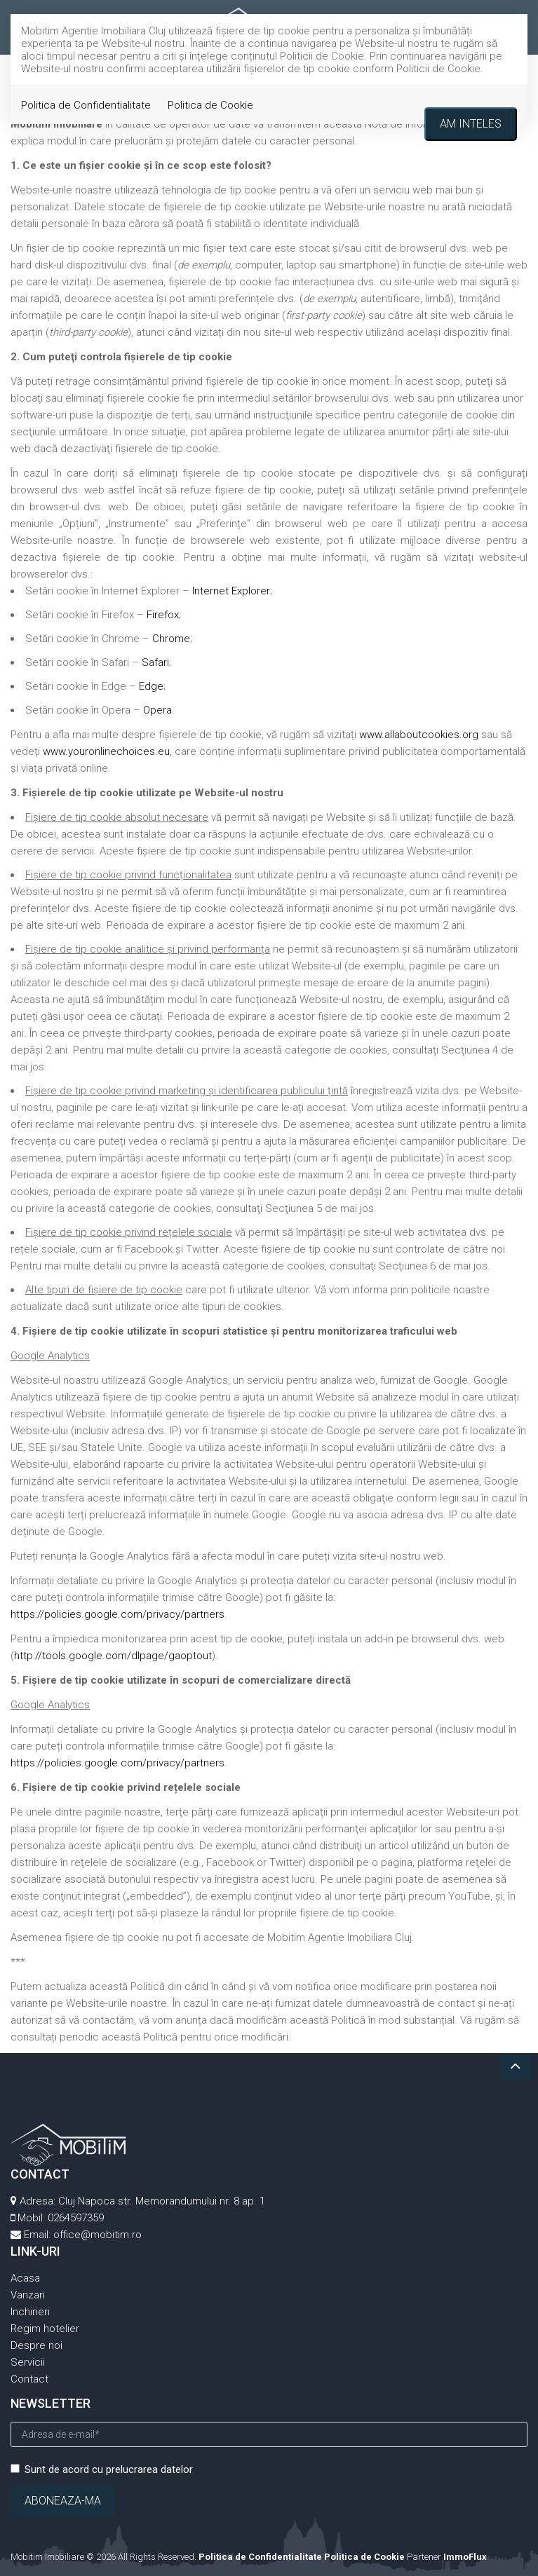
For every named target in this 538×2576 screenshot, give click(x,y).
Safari (155, 662)
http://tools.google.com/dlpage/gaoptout (113, 1655)
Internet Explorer (231, 591)
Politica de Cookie (210, 105)
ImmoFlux (465, 2556)
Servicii (28, 2362)
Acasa (25, 2278)
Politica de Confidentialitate (86, 105)
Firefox (163, 614)
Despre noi (36, 2345)
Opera (157, 710)
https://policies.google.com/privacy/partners (117, 1614)
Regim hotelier (45, 2328)
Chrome (171, 638)
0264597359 (76, 2218)
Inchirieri (30, 2311)
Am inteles (471, 123)
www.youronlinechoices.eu (106, 751)
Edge (151, 686)
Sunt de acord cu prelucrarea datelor (102, 2469)
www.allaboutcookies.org (418, 734)
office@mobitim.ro (97, 2234)
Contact (29, 2379)
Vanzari (28, 2295)
